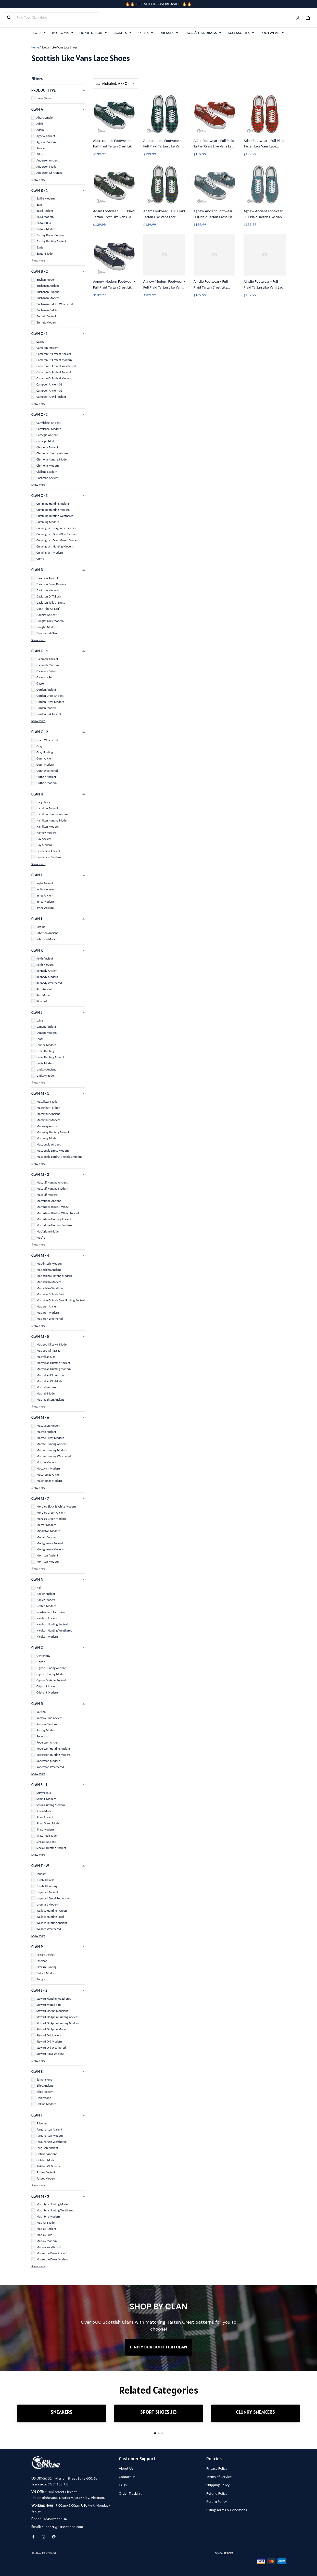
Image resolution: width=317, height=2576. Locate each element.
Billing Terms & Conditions (226, 2510)
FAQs (123, 2485)
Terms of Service (219, 2476)
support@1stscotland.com (62, 2526)
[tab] (155, 2433)
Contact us (127, 2476)
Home (35, 47)
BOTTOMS (62, 32)
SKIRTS (146, 32)
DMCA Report (224, 2553)
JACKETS (122, 32)
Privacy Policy (216, 2468)
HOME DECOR (93, 32)
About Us (126, 2468)
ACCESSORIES (240, 32)
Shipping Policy (218, 2485)
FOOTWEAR (272, 32)
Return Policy (216, 2501)
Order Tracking (130, 2493)
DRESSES (168, 32)
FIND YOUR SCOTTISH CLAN (158, 2347)
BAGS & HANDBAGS (202, 32)
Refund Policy (216, 2493)
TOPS (39, 32)
